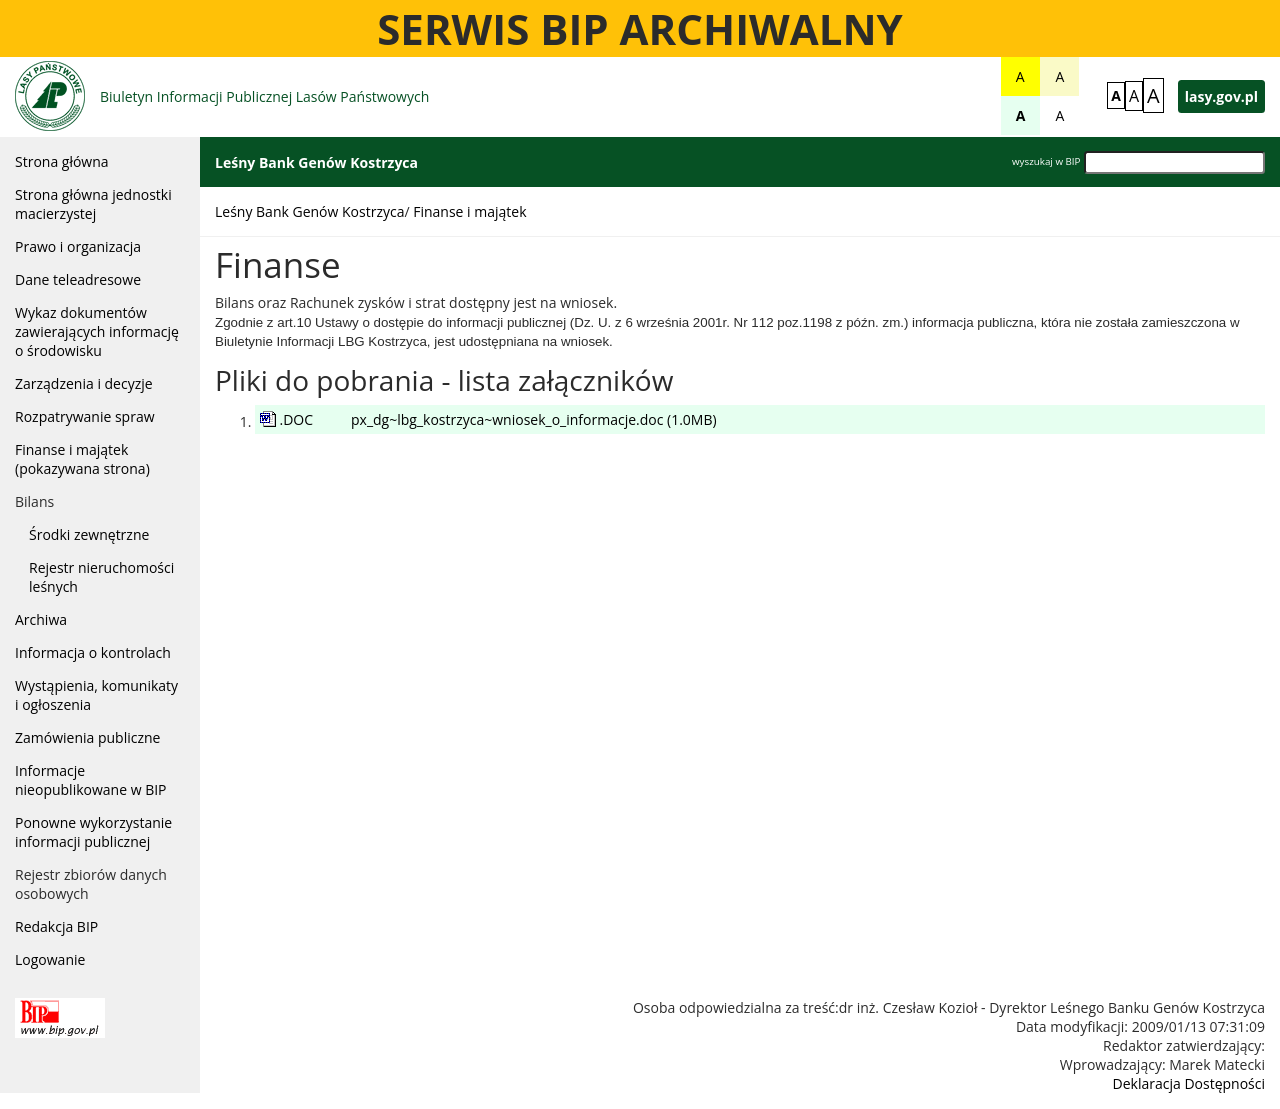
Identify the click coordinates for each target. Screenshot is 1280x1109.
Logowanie (50, 959)
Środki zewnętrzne (89, 534)
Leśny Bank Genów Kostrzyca (309, 211)
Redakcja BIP (56, 926)
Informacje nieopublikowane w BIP (91, 780)
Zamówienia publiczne (87, 737)
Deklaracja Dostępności (1189, 1083)
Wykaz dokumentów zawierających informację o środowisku (97, 331)
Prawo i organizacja (78, 246)
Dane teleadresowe (78, 279)
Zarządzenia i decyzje (84, 383)
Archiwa (41, 619)
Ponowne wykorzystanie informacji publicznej (93, 832)
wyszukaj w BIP (1046, 161)
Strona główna (62, 161)
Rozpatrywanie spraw (85, 416)
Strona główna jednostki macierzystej (93, 204)
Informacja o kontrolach (93, 652)
